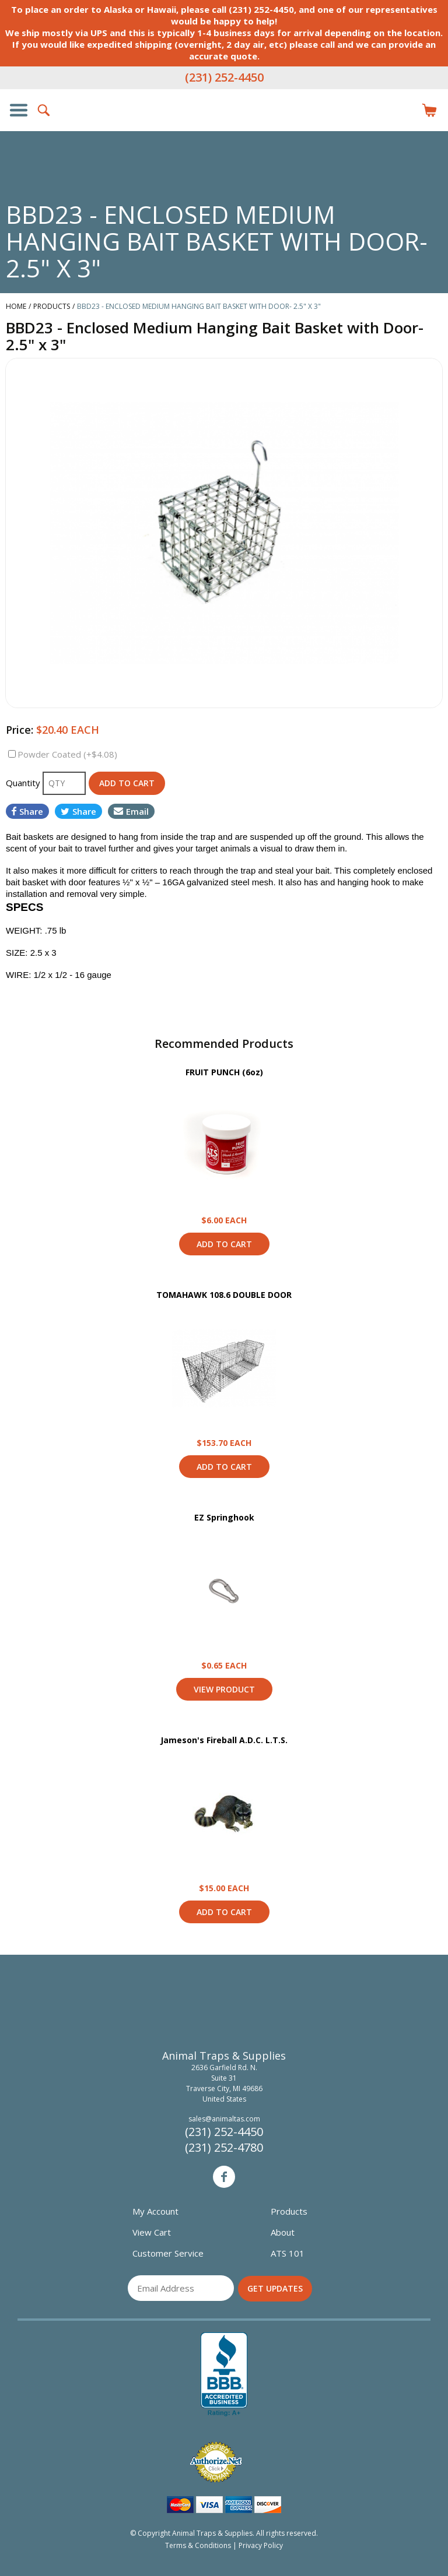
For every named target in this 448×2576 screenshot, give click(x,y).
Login (403, 110)
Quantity (24, 783)
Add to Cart (224, 1244)
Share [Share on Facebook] (27, 811)
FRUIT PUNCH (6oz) (224, 1072)
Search (44, 110)
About (283, 2232)
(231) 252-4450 (224, 77)
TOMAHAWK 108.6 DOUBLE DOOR (224, 1294)
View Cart (151, 2232)
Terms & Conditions (198, 2545)
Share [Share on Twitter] (78, 811)
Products (289, 2211)
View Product (224, 1146)
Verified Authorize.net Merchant (216, 2462)
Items (429, 110)
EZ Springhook (224, 1517)
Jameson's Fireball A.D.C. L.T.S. (224, 1740)
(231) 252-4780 (224, 2147)
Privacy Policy (261, 2545)
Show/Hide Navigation (19, 110)
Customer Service (168, 2253)
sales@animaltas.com (224, 2119)
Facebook (224, 2177)
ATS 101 (287, 2253)
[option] (224, 532)
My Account (155, 2211)
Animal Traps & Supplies (224, 133)
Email (131, 811)
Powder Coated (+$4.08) (67, 754)
